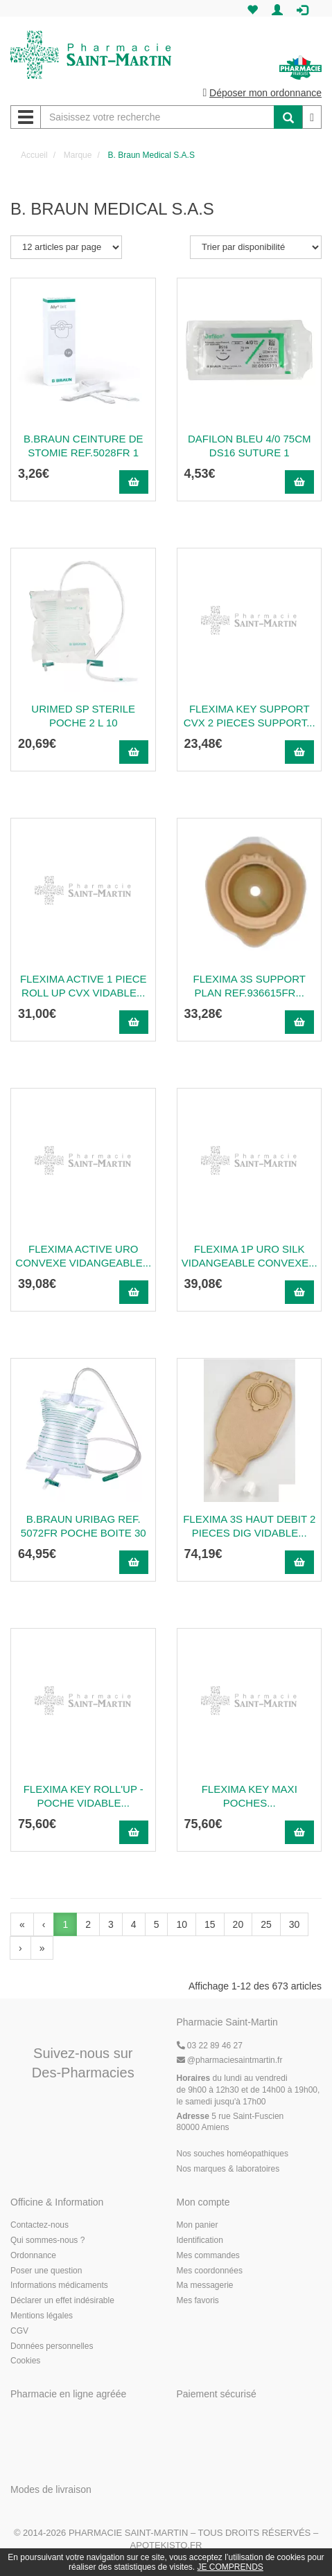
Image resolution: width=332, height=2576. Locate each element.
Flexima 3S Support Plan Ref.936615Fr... (249, 986)
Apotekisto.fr (166, 2545)
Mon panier (197, 2225)
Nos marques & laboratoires (228, 2169)
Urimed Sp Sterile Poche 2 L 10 (83, 715)
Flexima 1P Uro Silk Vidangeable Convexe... (249, 1256)
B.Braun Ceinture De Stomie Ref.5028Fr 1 (83, 445)
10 (181, 1924)
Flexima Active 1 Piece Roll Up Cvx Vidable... (83, 986)
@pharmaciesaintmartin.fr (230, 2060)
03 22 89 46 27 (210, 2045)
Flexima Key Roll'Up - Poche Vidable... (83, 1796)
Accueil (34, 155)
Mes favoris (198, 2300)
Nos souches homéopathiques (232, 2153)
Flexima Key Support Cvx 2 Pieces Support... (249, 715)
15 (210, 1924)
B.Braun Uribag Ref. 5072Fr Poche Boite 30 (83, 1526)
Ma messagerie (205, 2285)
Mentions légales (41, 2315)
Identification (200, 2240)
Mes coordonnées (210, 2270)
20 (238, 1924)
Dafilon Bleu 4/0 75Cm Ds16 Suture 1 (249, 445)
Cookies (25, 2360)
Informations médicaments (59, 2285)
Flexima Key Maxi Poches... (249, 1796)
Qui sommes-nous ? (47, 2240)
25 (266, 1924)
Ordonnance (33, 2255)
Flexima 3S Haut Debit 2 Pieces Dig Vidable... (249, 1526)
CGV (19, 2331)
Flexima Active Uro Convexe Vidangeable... (83, 1256)
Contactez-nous (39, 2225)
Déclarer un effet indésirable (62, 2300)
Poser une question (46, 2270)
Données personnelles (51, 2346)
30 (294, 1924)
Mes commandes (208, 2255)
